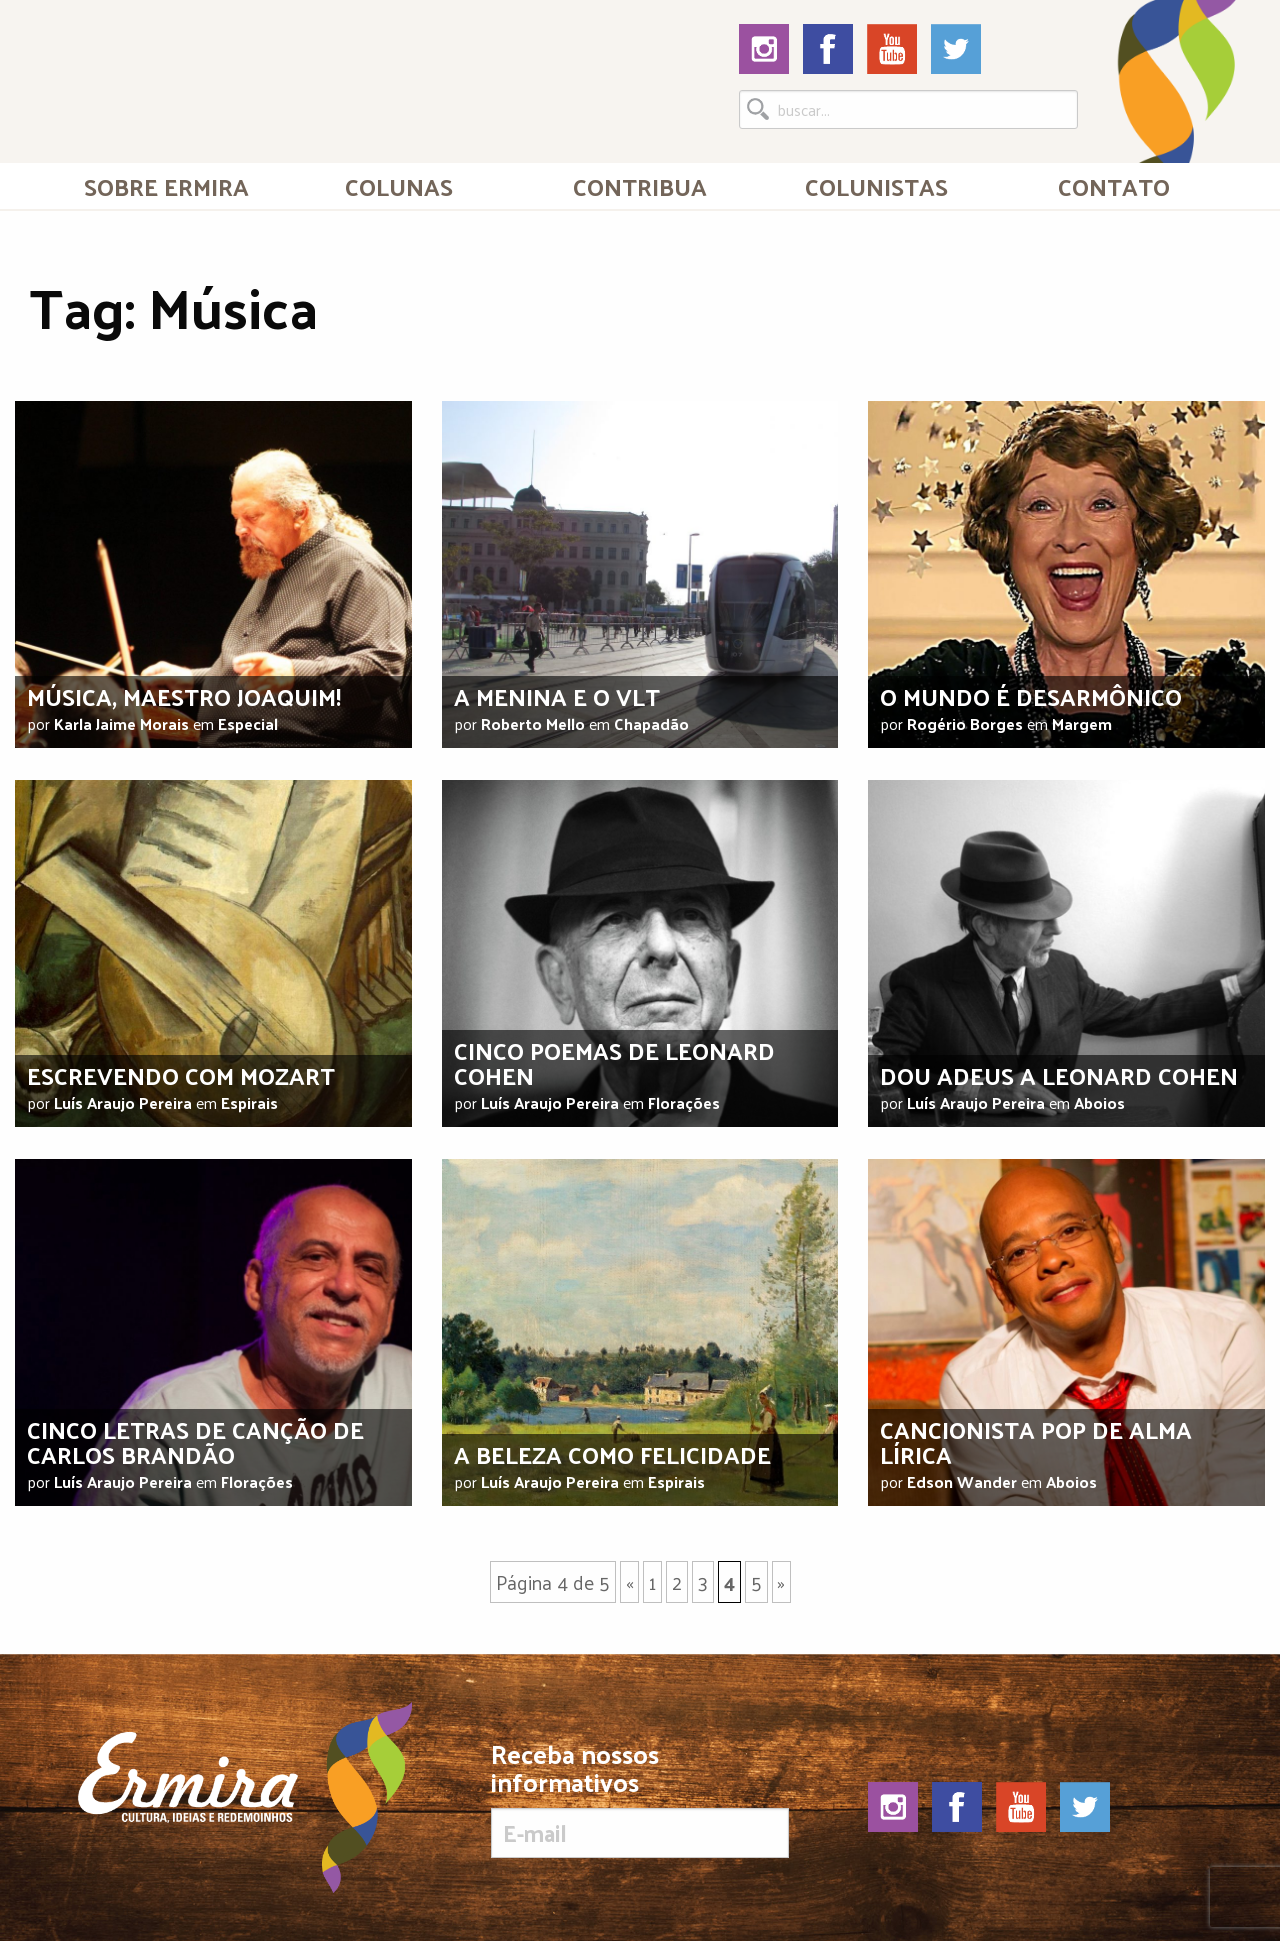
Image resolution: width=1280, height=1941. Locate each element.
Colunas (399, 186)
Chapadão (651, 723)
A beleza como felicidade (612, 1454)
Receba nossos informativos (639, 1799)
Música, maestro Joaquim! (184, 696)
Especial (248, 723)
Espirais (249, 1102)
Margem (1082, 723)
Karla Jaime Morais (121, 723)
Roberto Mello (533, 723)
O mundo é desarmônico (1031, 696)
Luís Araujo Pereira (123, 1102)
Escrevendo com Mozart (181, 1075)
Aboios (1099, 1102)
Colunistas (876, 186)
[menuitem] (166, 186)
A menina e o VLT (557, 696)
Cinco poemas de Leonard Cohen (614, 1062)
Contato (1114, 186)
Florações (684, 1102)
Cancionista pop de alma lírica (1036, 1441)
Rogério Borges (965, 723)
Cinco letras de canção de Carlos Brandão (195, 1441)
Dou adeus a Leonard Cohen (1059, 1075)
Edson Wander (962, 1481)
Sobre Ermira (166, 186)
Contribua (640, 186)
